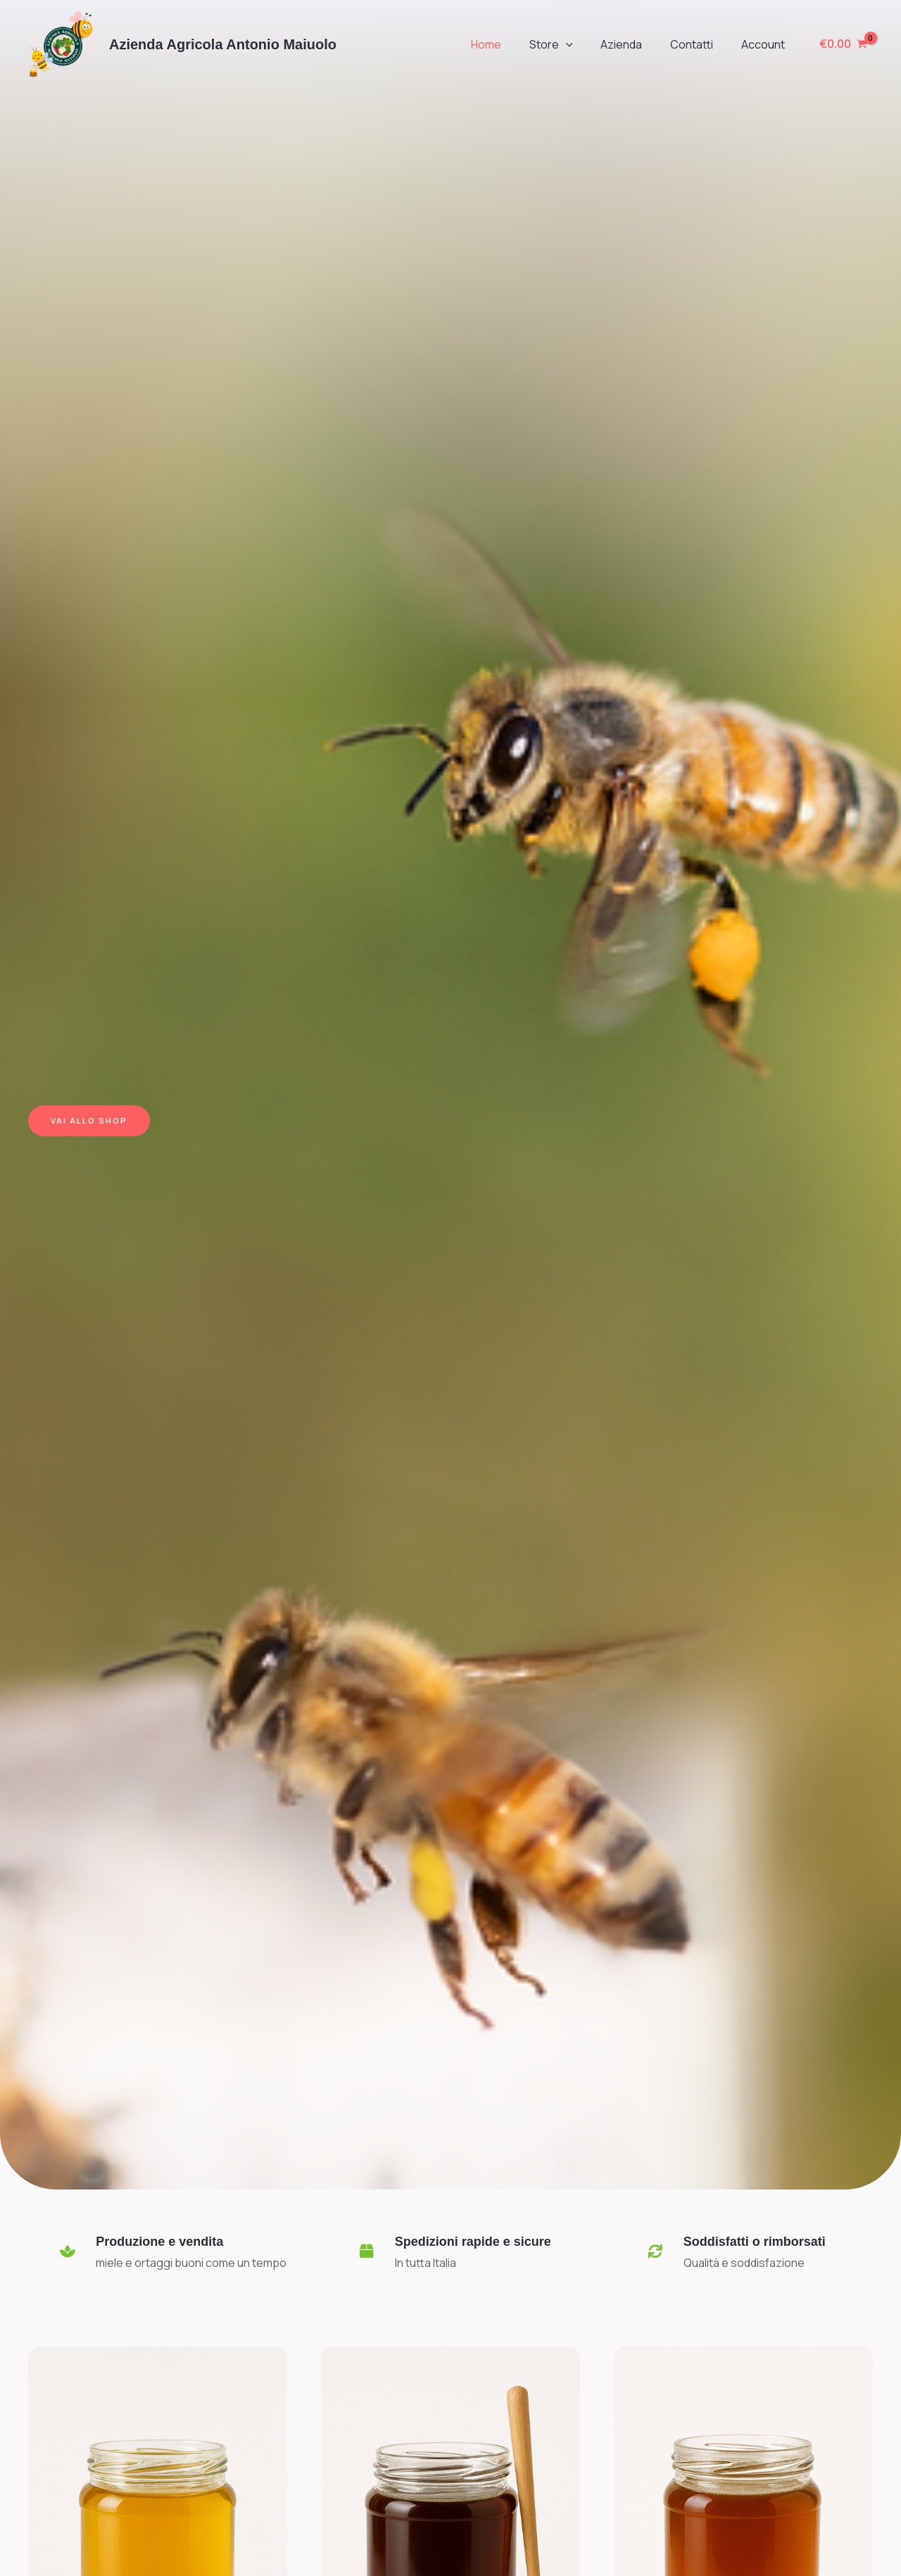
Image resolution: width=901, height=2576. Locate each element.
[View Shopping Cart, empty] (843, 44)
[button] (586, 44)
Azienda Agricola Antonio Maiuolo (222, 44)
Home (511, 44)
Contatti (700, 44)
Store (571, 44)
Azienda (635, 44)
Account (766, 44)
